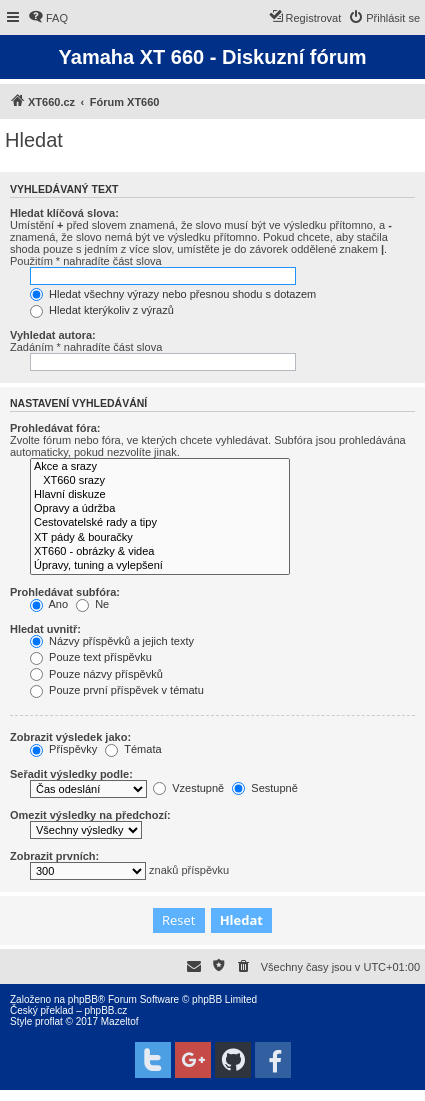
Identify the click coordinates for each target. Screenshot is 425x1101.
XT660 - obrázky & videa (160, 552)
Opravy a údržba (160, 509)
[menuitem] (48, 18)
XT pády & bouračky (160, 538)
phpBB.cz (105, 1010)
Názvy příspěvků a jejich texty (112, 641)
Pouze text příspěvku (91, 657)
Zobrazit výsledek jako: (70, 737)
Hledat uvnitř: (45, 629)
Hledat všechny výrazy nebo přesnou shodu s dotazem (173, 294)
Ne (92, 604)
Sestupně (265, 788)
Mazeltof (120, 1021)
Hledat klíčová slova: (64, 213)
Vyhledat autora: (53, 335)
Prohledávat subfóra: (65, 592)
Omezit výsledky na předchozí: (90, 815)
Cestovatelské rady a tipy (160, 523)
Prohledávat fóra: (55, 428)
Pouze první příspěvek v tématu (117, 690)
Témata (133, 749)
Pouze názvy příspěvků (96, 674)
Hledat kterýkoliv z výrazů (102, 310)
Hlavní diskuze (160, 495)
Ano (49, 604)
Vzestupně (188, 788)
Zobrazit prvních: (54, 856)
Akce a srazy (160, 467)
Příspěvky (63, 749)
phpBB (83, 999)
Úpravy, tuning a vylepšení (160, 566)
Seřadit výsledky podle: (71, 774)
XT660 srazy (160, 481)
